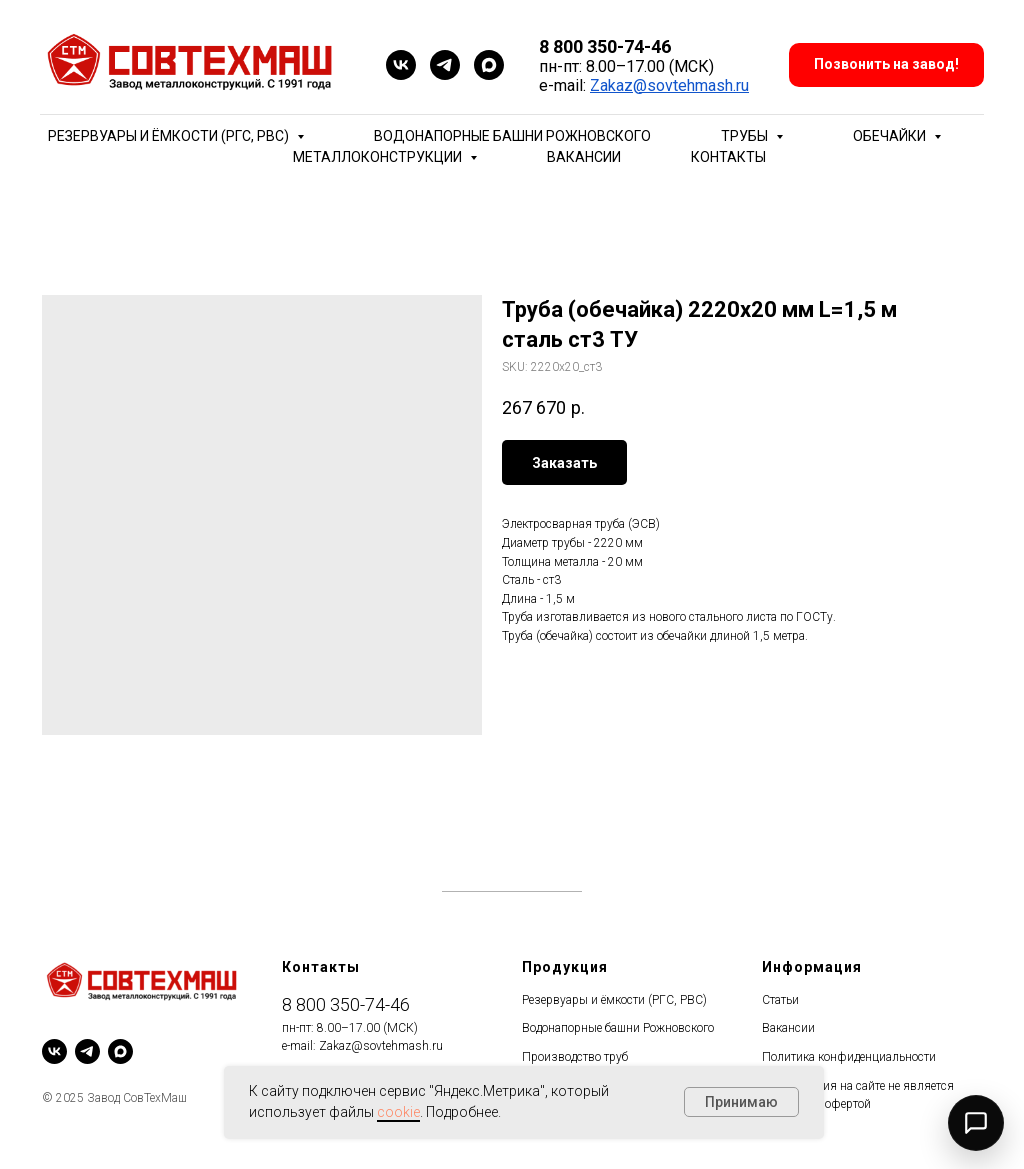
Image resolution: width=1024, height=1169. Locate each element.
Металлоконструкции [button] (379, 157)
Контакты (728, 157)
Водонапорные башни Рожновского (512, 136)
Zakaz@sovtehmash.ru (669, 85)
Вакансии (584, 157)
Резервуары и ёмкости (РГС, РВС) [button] (170, 136)
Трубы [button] (746, 136)
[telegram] (445, 65)
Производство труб (575, 1057)
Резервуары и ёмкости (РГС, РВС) (614, 1000)
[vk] (401, 65)
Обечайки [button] (891, 136)
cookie (398, 1112)
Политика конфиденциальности (849, 1057)
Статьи (780, 1000)
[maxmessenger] (489, 65)
